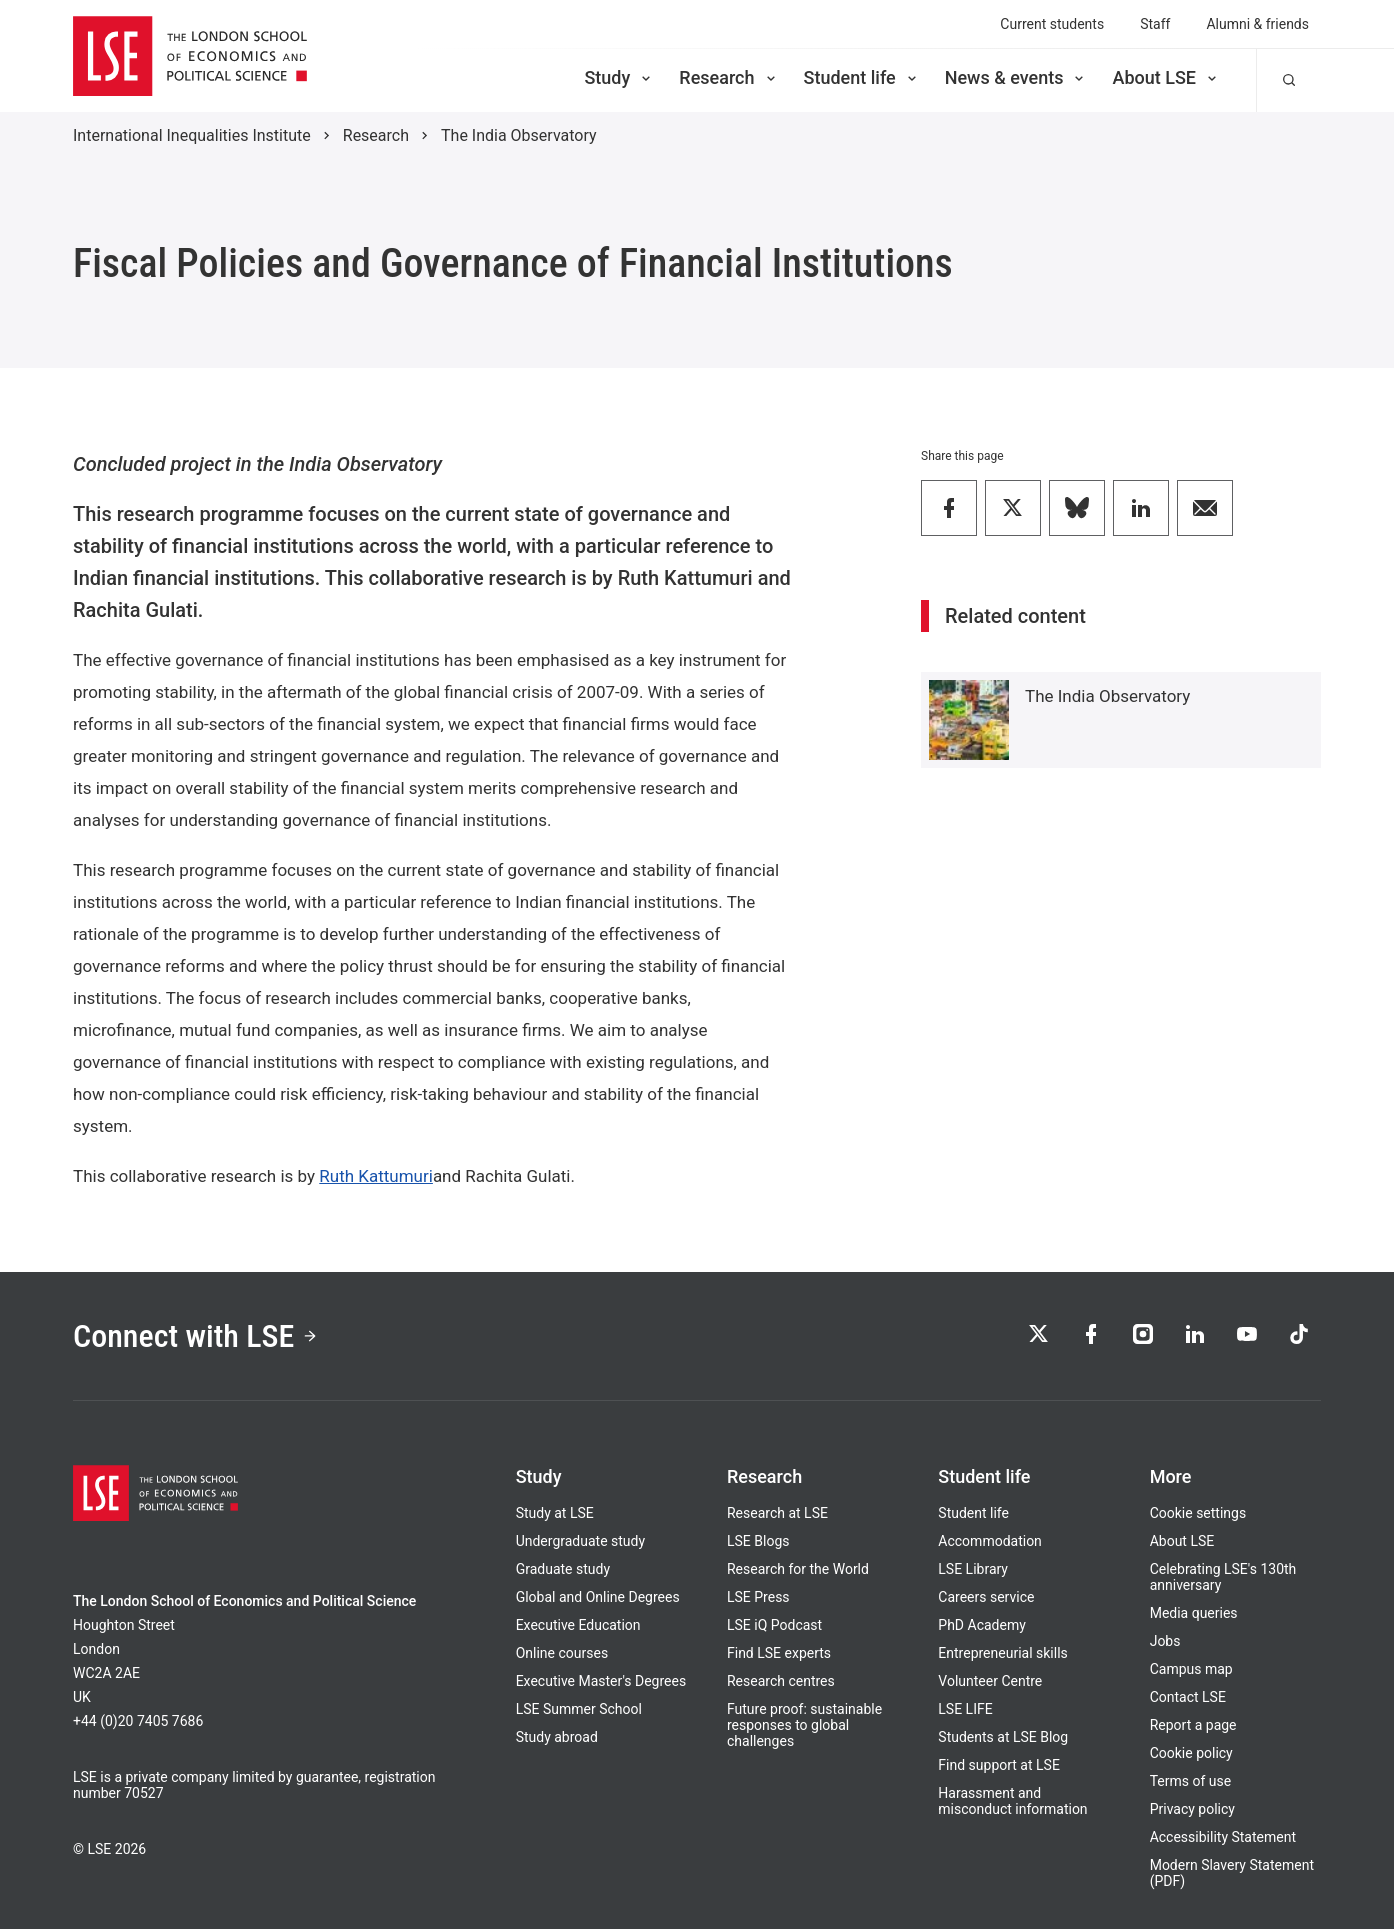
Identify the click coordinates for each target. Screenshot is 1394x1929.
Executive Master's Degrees (601, 1681)
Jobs (1165, 1641)
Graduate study (563, 1569)
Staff (1155, 24)
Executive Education (578, 1625)
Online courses (562, 1653)
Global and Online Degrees (598, 1597)
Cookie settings (1198, 1513)
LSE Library (973, 1569)
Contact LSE (1188, 1697)
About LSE (1166, 77)
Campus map (1191, 1669)
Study (619, 77)
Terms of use (1191, 1781)
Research (728, 77)
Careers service (986, 1597)
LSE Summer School (579, 1709)
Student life (862, 77)
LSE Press (758, 1597)
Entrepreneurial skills (1002, 1653)
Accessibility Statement (1223, 1837)
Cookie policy (1191, 1753)
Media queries (1194, 1613)
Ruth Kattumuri (376, 1176)
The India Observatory (519, 135)
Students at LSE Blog (1003, 1737)
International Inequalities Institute (192, 135)
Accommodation (990, 1541)
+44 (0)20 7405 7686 (138, 1721)
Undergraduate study (580, 1541)
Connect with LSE (195, 1336)
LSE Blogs (758, 1541)
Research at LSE (777, 1513)
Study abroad (557, 1737)
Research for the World (798, 1569)
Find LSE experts (779, 1653)
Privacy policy (1192, 1809)
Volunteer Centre (990, 1681)
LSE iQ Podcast (774, 1625)
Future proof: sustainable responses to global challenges (804, 1725)
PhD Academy (982, 1625)
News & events (1016, 77)
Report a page (1193, 1725)
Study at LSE (555, 1513)
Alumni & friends (1257, 24)
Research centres (781, 1681)
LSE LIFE (965, 1709)
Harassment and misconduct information (1012, 1801)
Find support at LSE (999, 1765)
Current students (1052, 24)
